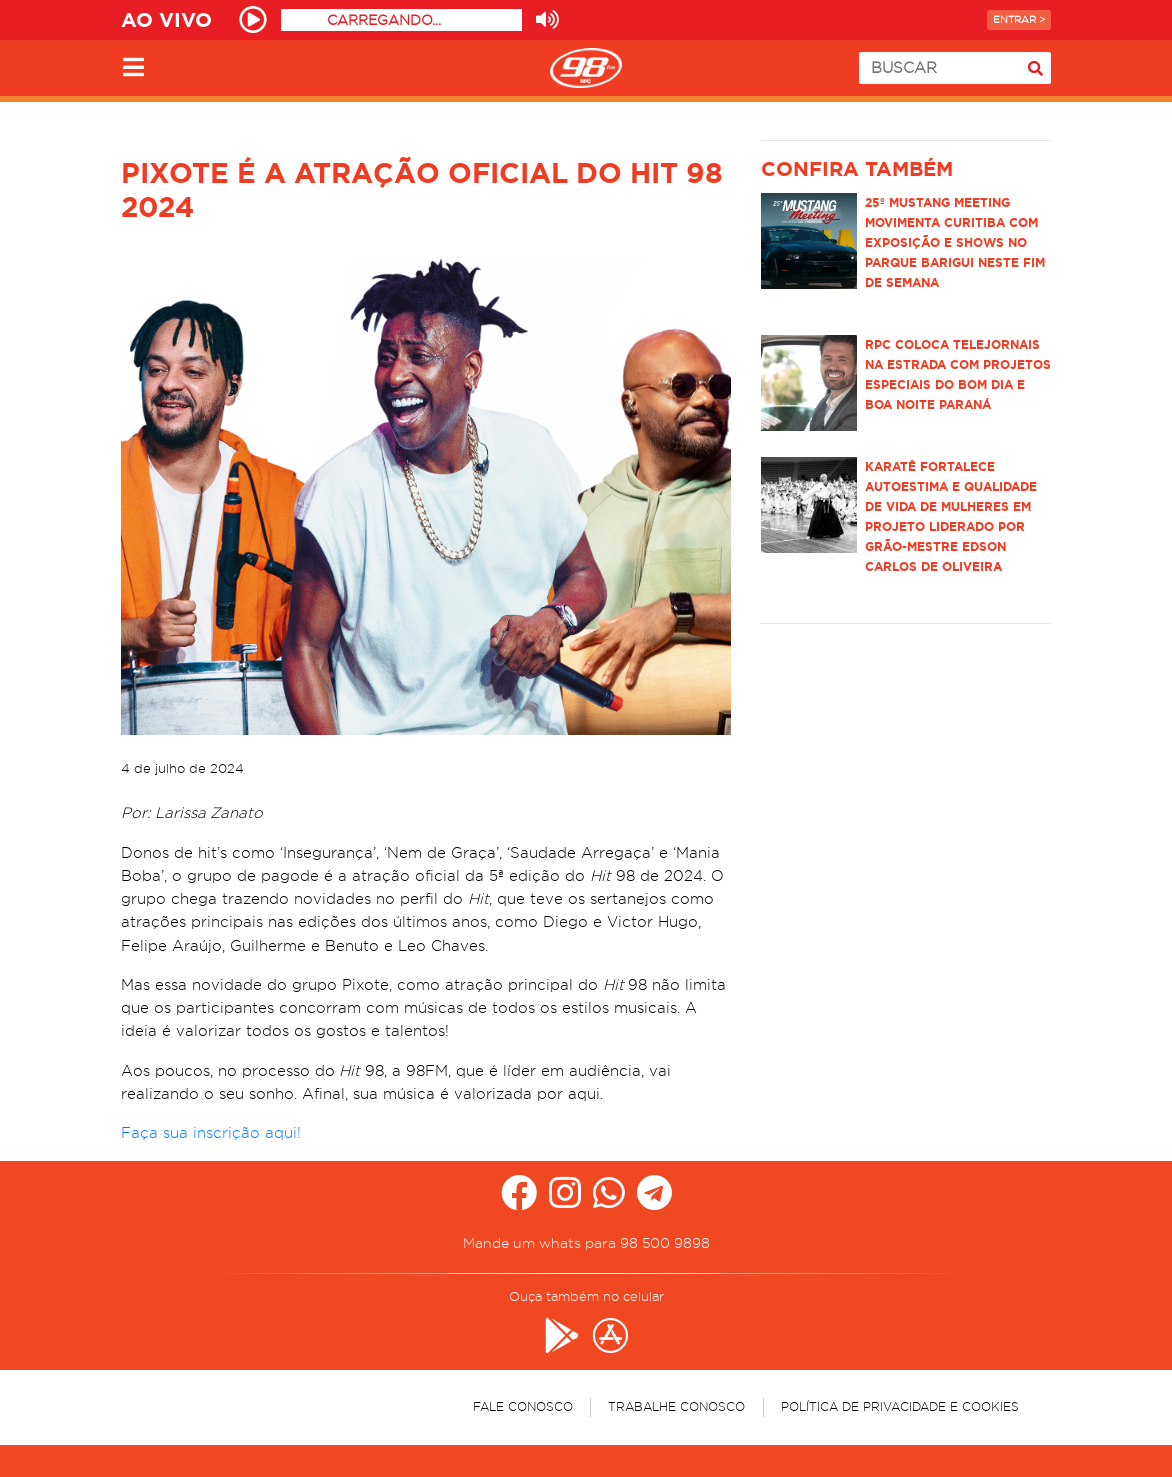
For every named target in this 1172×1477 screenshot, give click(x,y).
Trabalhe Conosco (676, 1406)
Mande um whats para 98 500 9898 (586, 1243)
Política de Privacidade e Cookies (900, 1406)
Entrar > (1019, 19)
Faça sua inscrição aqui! (211, 1133)
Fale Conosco (523, 1406)
